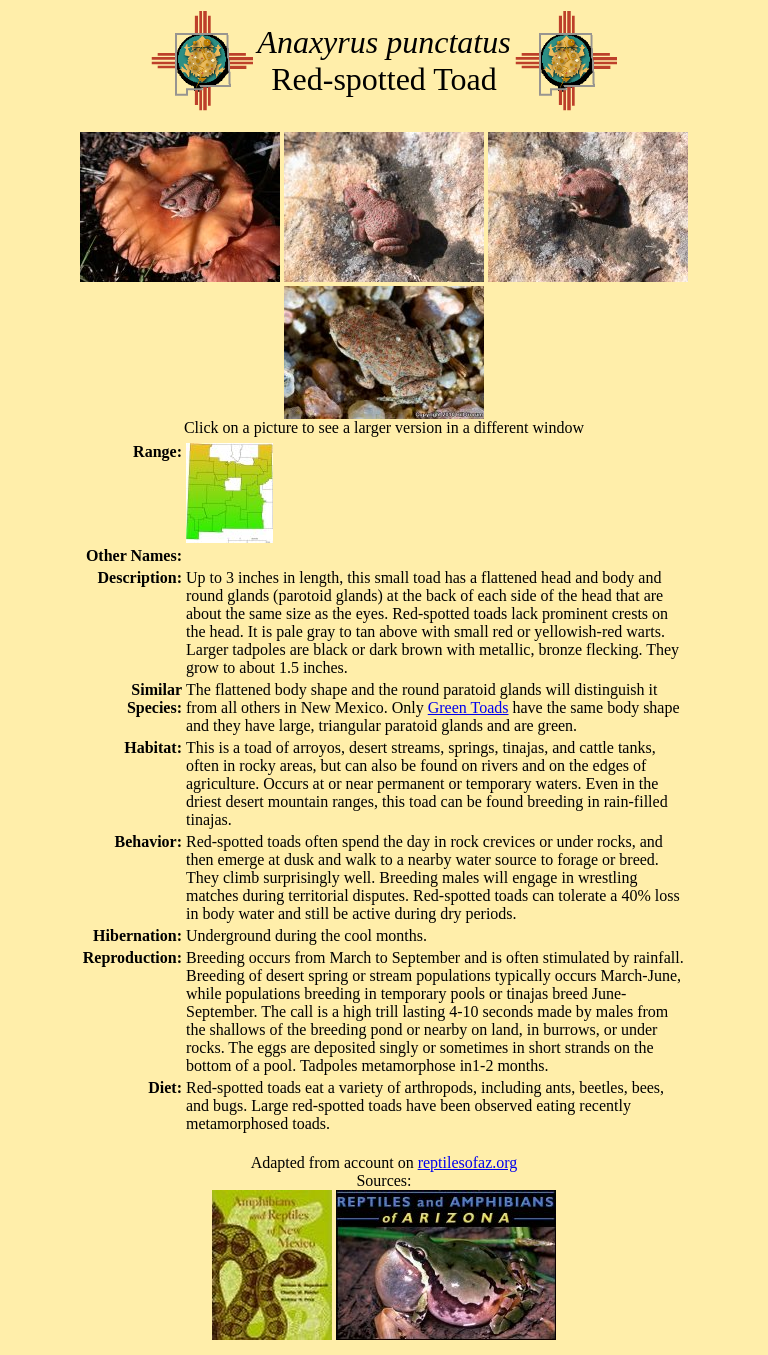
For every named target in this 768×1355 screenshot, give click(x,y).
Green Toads (468, 707)
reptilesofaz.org (468, 1162)
